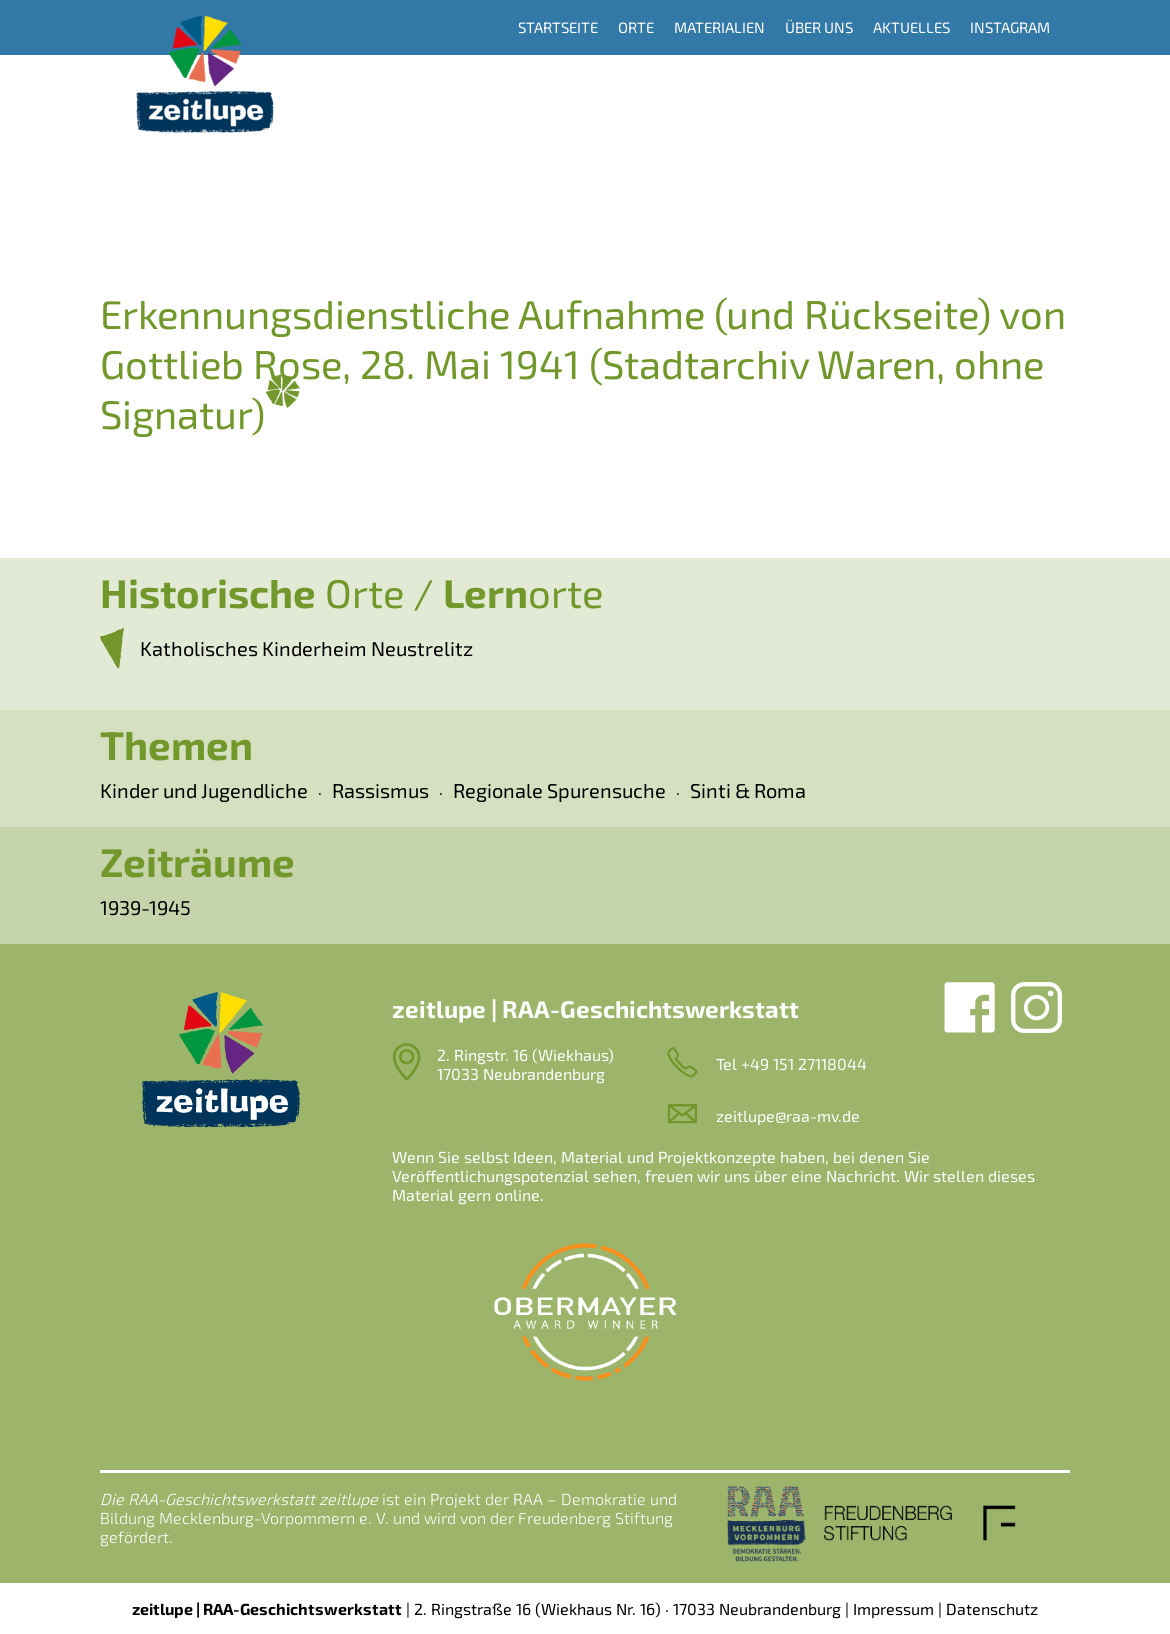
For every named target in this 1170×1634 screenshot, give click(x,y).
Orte (636, 27)
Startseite (558, 27)
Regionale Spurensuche (559, 790)
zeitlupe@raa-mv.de (788, 1115)
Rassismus (380, 790)
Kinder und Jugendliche (204, 790)
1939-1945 (145, 907)
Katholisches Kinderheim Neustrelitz (306, 648)
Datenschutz (992, 1608)
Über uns (819, 27)
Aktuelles (911, 27)
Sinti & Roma (748, 790)
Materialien (719, 27)
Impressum (893, 1608)
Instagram (1010, 27)
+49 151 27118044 (804, 1063)
